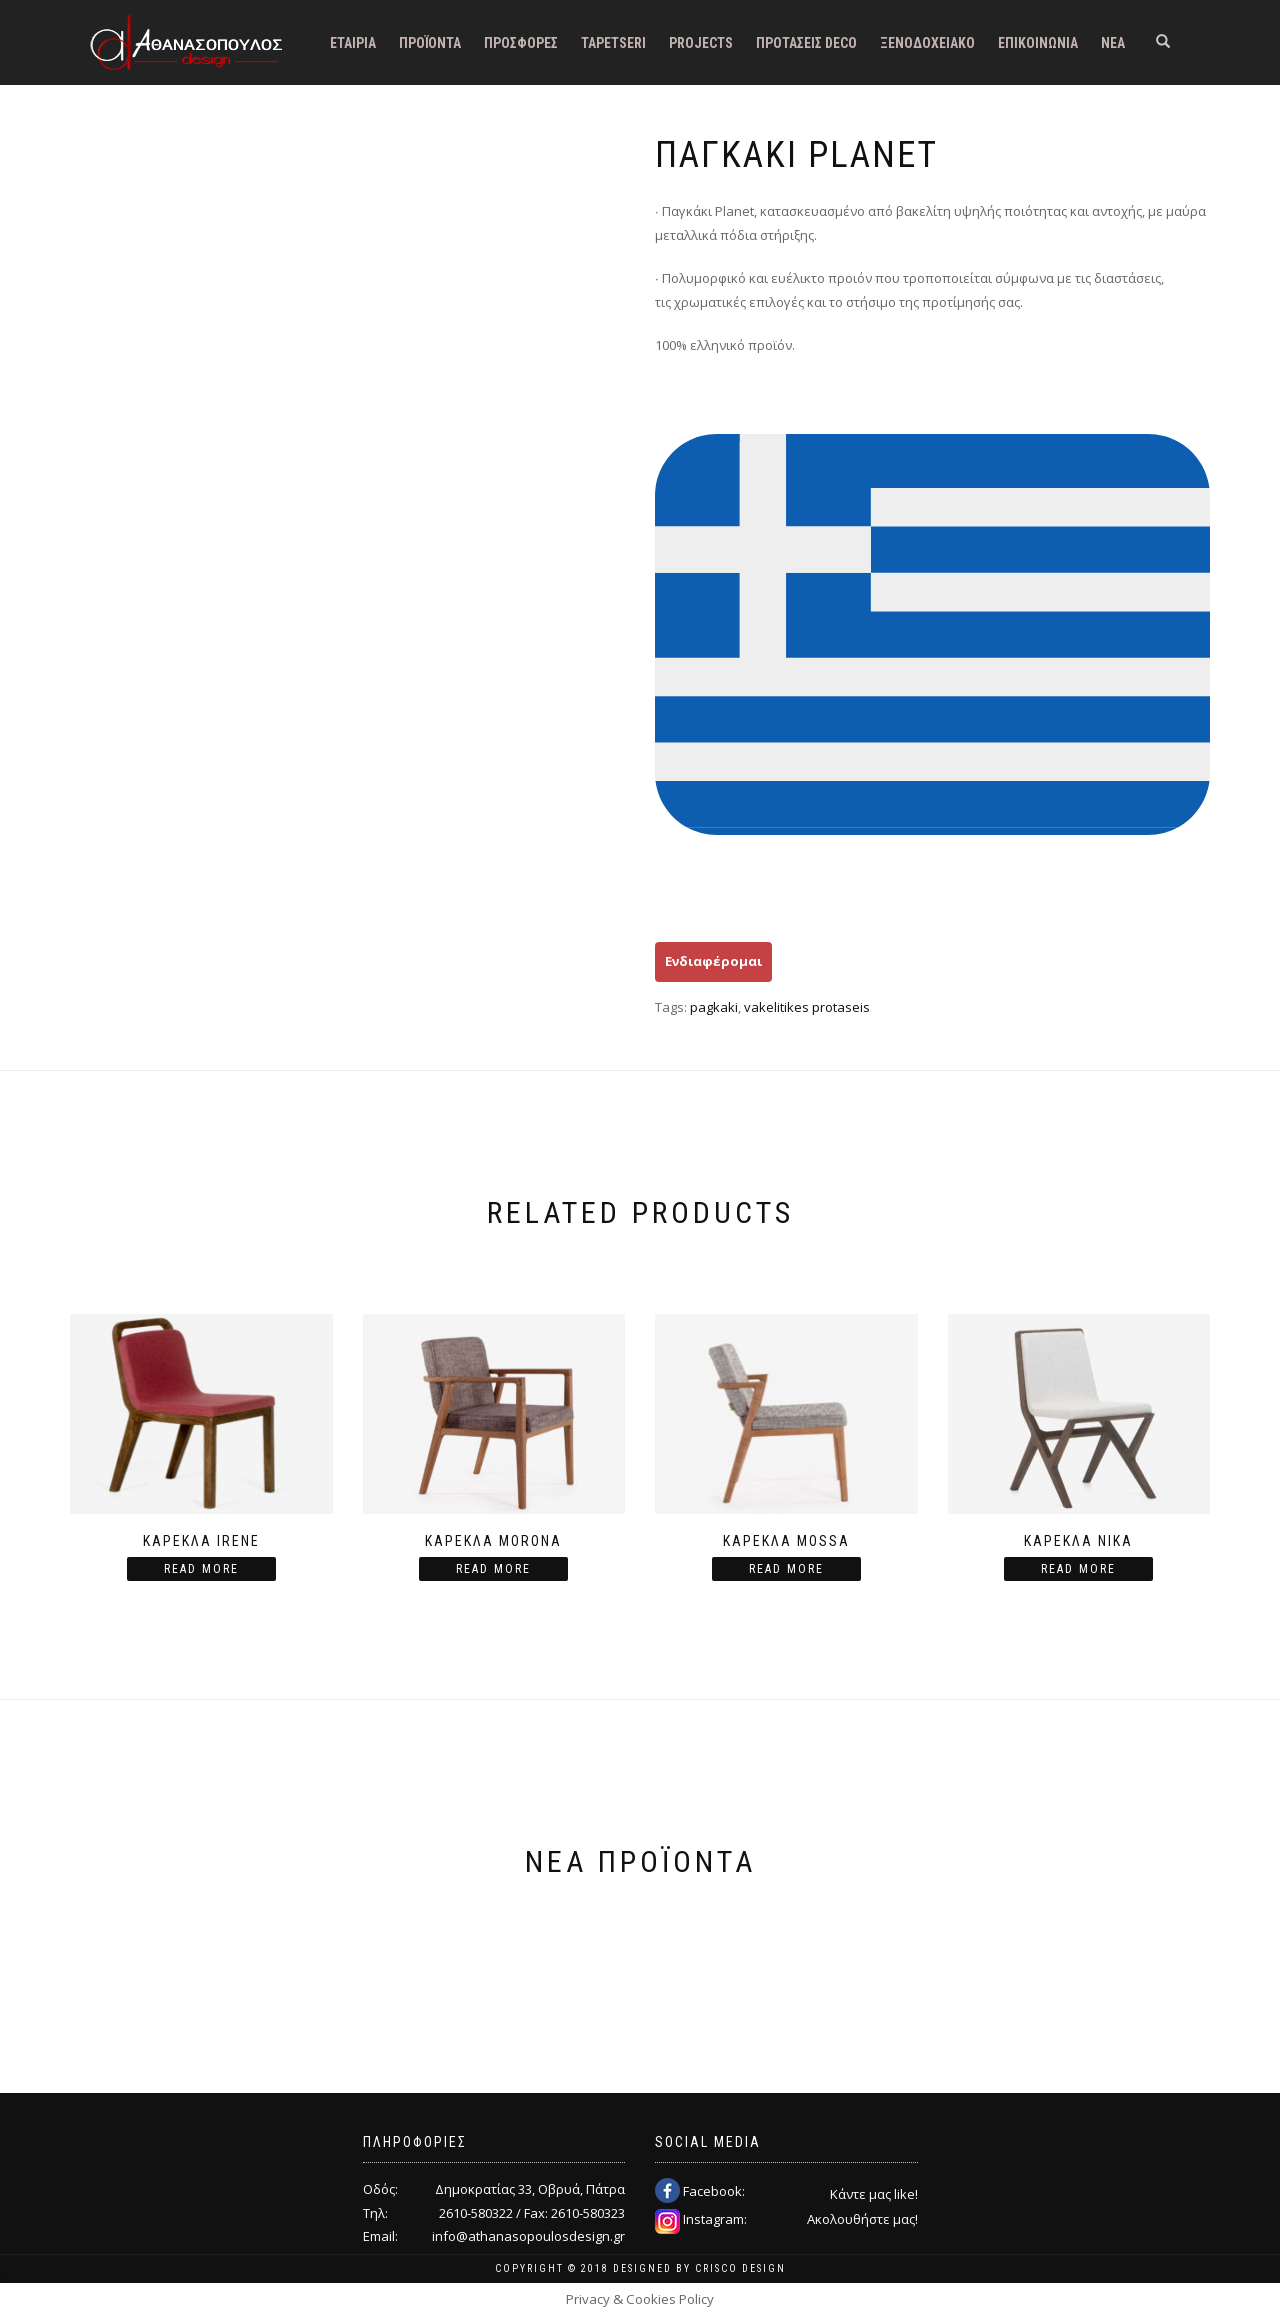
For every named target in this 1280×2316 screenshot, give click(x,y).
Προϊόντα (430, 43)
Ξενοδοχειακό (927, 43)
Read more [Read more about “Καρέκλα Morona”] (493, 1569)
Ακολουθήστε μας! (862, 2219)
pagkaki (714, 1007)
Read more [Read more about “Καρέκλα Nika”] (1078, 1569)
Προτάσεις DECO (806, 43)
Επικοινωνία (1038, 43)
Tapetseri (613, 43)
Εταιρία (353, 43)
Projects (701, 43)
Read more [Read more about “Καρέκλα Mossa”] (786, 1569)
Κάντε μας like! (874, 2194)
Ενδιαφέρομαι (713, 961)
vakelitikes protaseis (807, 1007)
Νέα (1113, 43)
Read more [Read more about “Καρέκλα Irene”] (201, 1569)
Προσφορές (521, 43)
